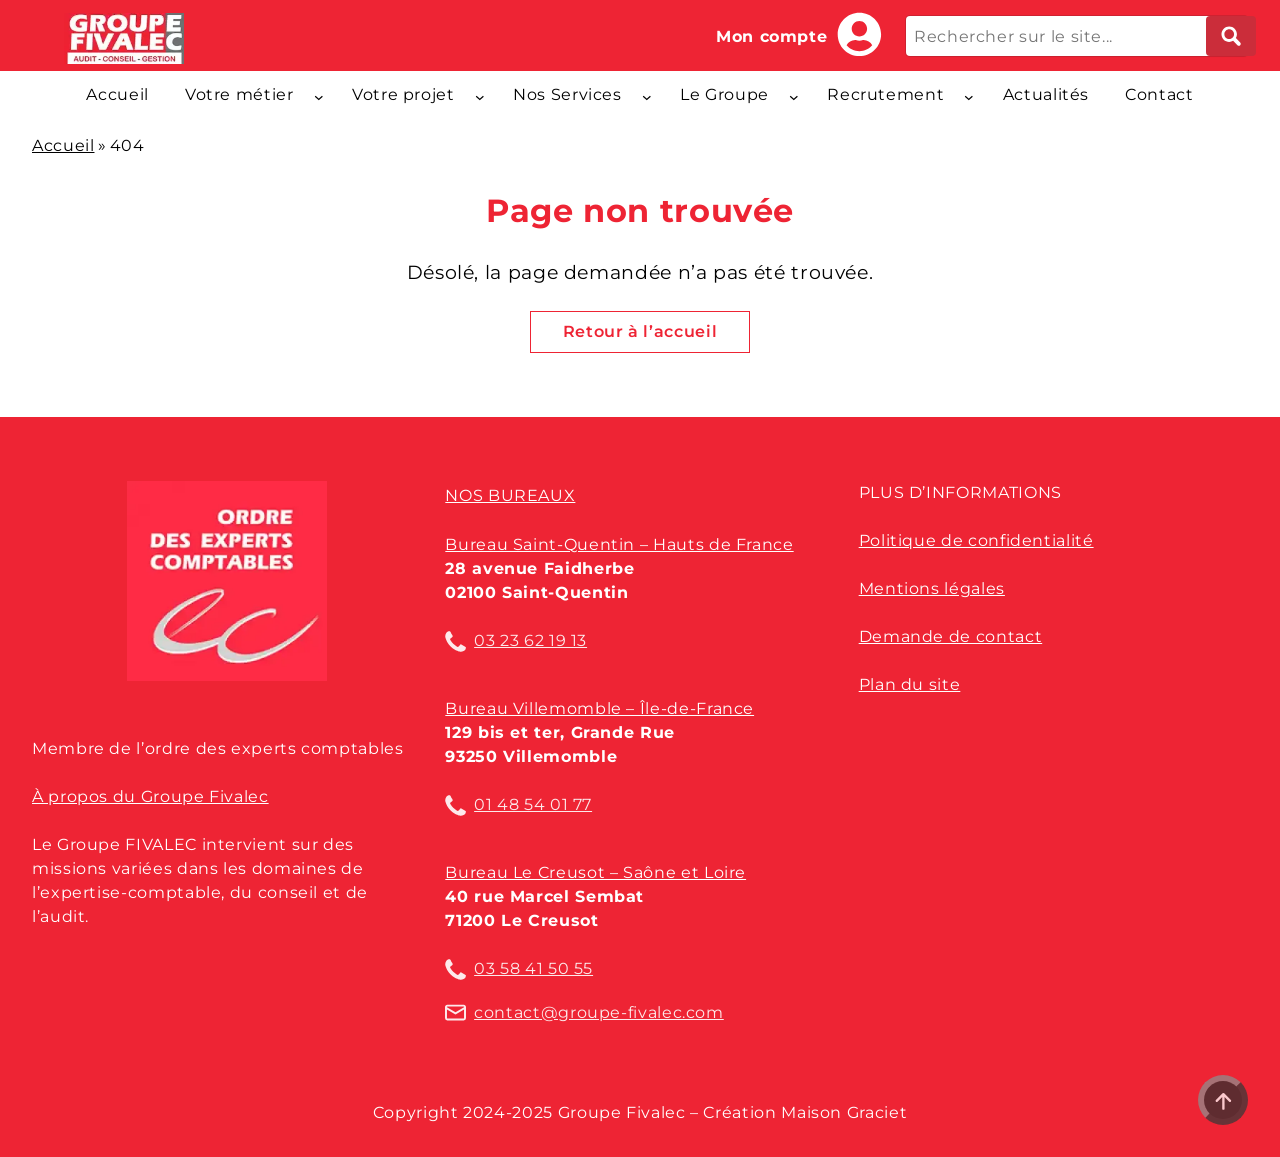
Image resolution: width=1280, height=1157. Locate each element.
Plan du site (910, 684)
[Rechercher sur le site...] (1077, 36)
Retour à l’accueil (640, 331)
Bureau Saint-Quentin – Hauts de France (619, 544)
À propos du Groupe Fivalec (150, 796)
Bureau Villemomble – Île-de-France (599, 708)
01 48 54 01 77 (533, 804)
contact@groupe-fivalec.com (599, 1012)
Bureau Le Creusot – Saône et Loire (595, 872)
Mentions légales (932, 588)
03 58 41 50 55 (533, 968)
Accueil (63, 145)
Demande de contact (951, 636)
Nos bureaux (510, 495)
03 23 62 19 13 (530, 640)
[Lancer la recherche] (1231, 36)
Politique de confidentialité (976, 540)
